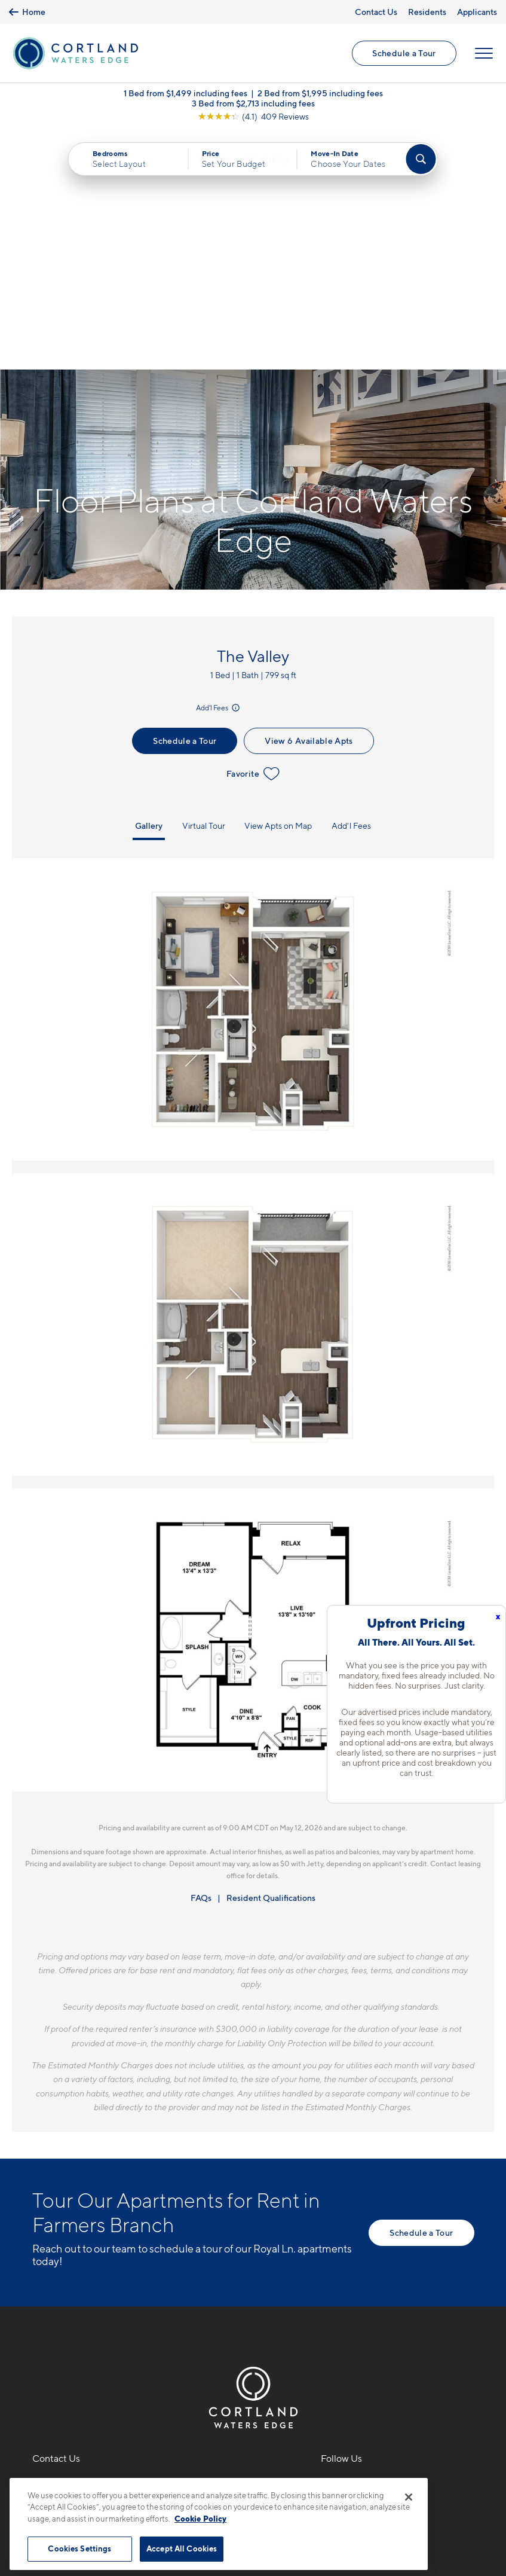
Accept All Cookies (181, 2545)
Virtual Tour (203, 589)
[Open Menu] (483, 54)
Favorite (253, 537)
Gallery (148, 589)
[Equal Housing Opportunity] (38, 2313)
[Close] (408, 2493)
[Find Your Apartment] (421, 161)
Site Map (306, 2471)
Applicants (477, 12)
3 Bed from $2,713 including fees (253, 105)
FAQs (201, 1660)
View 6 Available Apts (308, 504)
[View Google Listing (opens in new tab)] (253, 119)
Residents (427, 12)
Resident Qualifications (270, 1660)
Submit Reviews (250, 2471)
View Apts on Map (278, 589)
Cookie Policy (200, 2515)
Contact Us (376, 12)
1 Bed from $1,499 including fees (185, 95)
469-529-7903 (66, 2248)
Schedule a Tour (404, 54)
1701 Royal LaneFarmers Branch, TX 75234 (90, 2277)
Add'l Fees (218, 470)
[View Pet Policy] (132, 2313)
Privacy (197, 2471)
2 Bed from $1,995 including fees (320, 95)
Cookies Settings (79, 2545)
